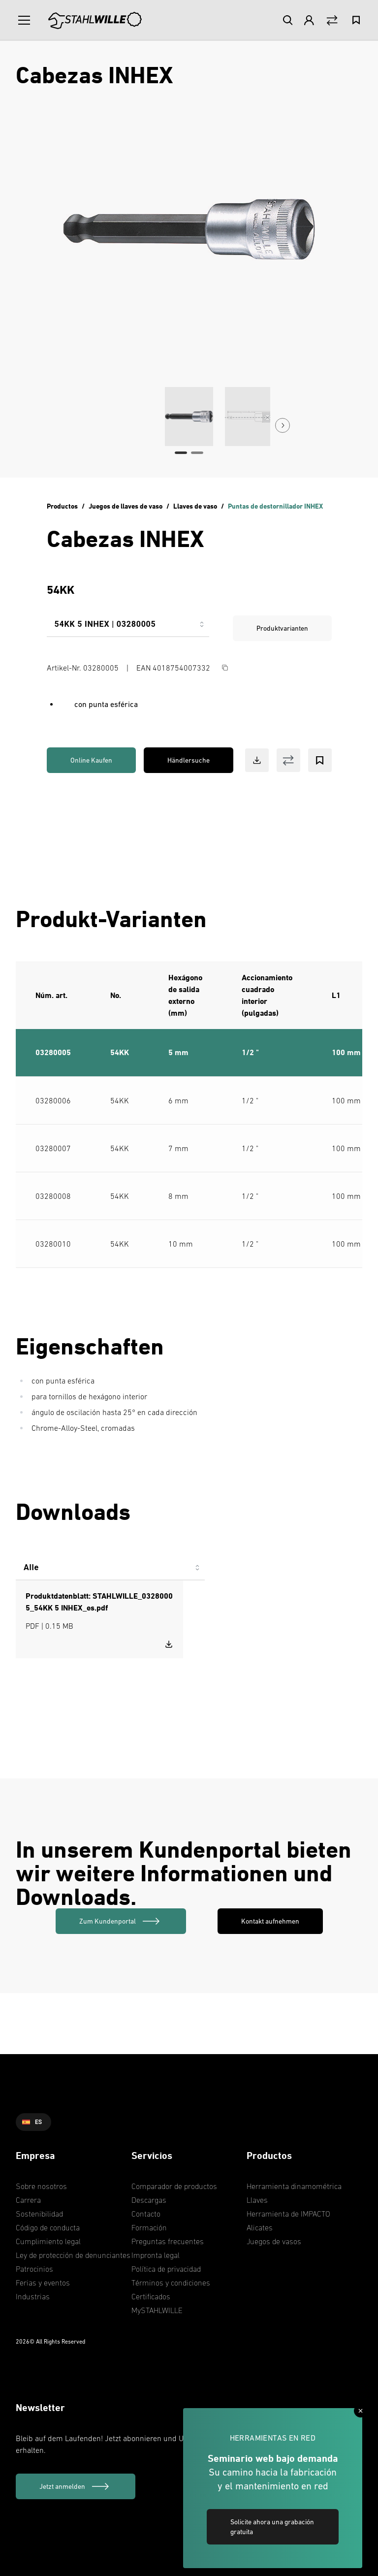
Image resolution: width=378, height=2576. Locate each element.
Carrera (28, 2199)
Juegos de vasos (274, 2241)
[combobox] (128, 628)
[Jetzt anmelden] (75, 2486)
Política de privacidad (166, 2268)
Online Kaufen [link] (91, 760)
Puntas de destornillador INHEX (275, 506)
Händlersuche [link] (188, 760)
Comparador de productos (174, 2186)
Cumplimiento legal (48, 2241)
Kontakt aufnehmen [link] (270, 1921)
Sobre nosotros (41, 2186)
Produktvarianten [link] (282, 628)
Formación (149, 2227)
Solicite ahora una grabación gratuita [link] (272, 2527)
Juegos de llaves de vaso (125, 506)
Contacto (145, 2213)
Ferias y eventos (43, 2282)
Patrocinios (34, 2268)
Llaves (257, 2199)
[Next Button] (282, 425)
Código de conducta (48, 2227)
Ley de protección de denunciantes (73, 2255)
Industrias (33, 2296)
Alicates (260, 2227)
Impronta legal (155, 2255)
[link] (121, 1921)
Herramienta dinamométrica (294, 2186)
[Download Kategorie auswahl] (110, 1571)
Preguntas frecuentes (167, 2241)
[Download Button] (257, 760)
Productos (62, 506)
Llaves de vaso (195, 506)
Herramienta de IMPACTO (288, 2213)
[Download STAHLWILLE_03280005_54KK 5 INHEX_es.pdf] (168, 1644)
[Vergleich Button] (332, 20)
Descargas (148, 2199)
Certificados (150, 2296)
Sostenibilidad (39, 2213)
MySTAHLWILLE (157, 2310)
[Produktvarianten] (128, 628)
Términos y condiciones (170, 2282)
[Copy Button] (225, 668)
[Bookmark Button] (320, 760)
